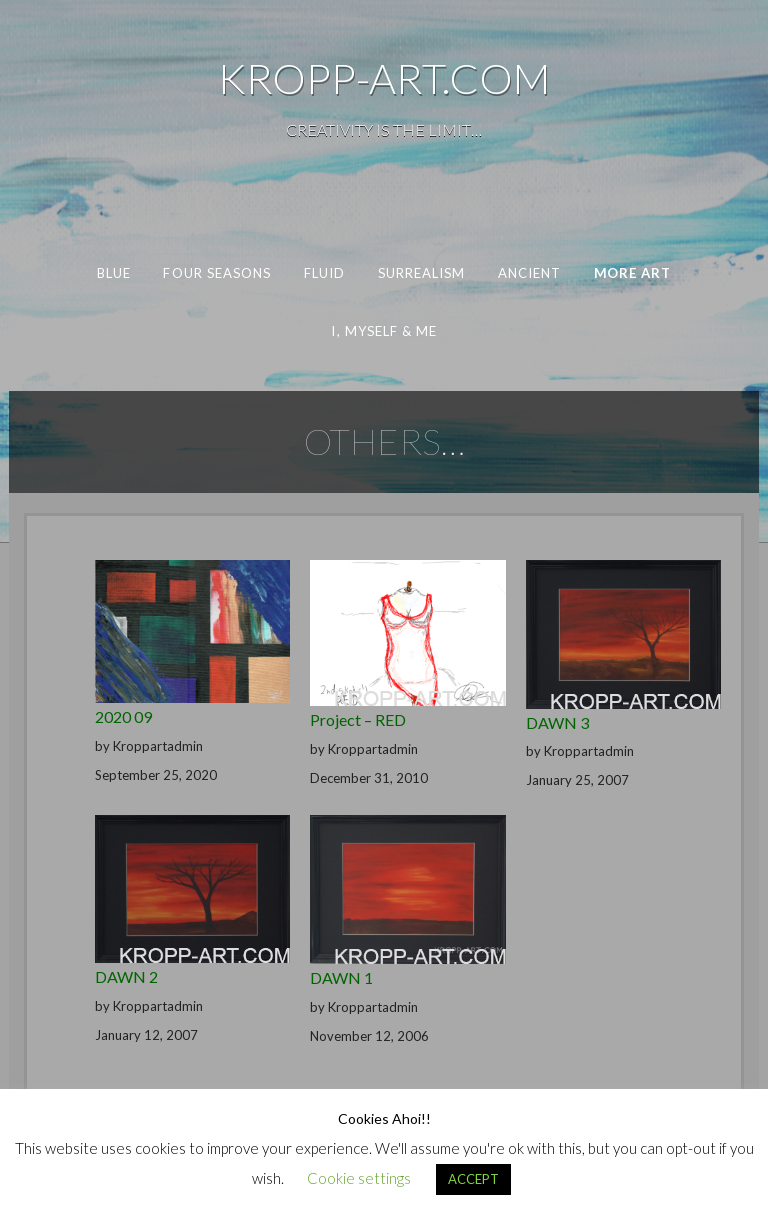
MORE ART (633, 273)
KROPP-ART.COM (384, 78)
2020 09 (123, 716)
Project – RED (358, 719)
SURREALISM (422, 273)
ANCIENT (530, 273)
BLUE (114, 273)
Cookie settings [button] (359, 1178)
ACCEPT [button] (473, 1179)
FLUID (324, 273)
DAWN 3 (557, 722)
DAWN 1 (341, 977)
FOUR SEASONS (217, 273)
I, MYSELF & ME (384, 331)
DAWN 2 (126, 976)
